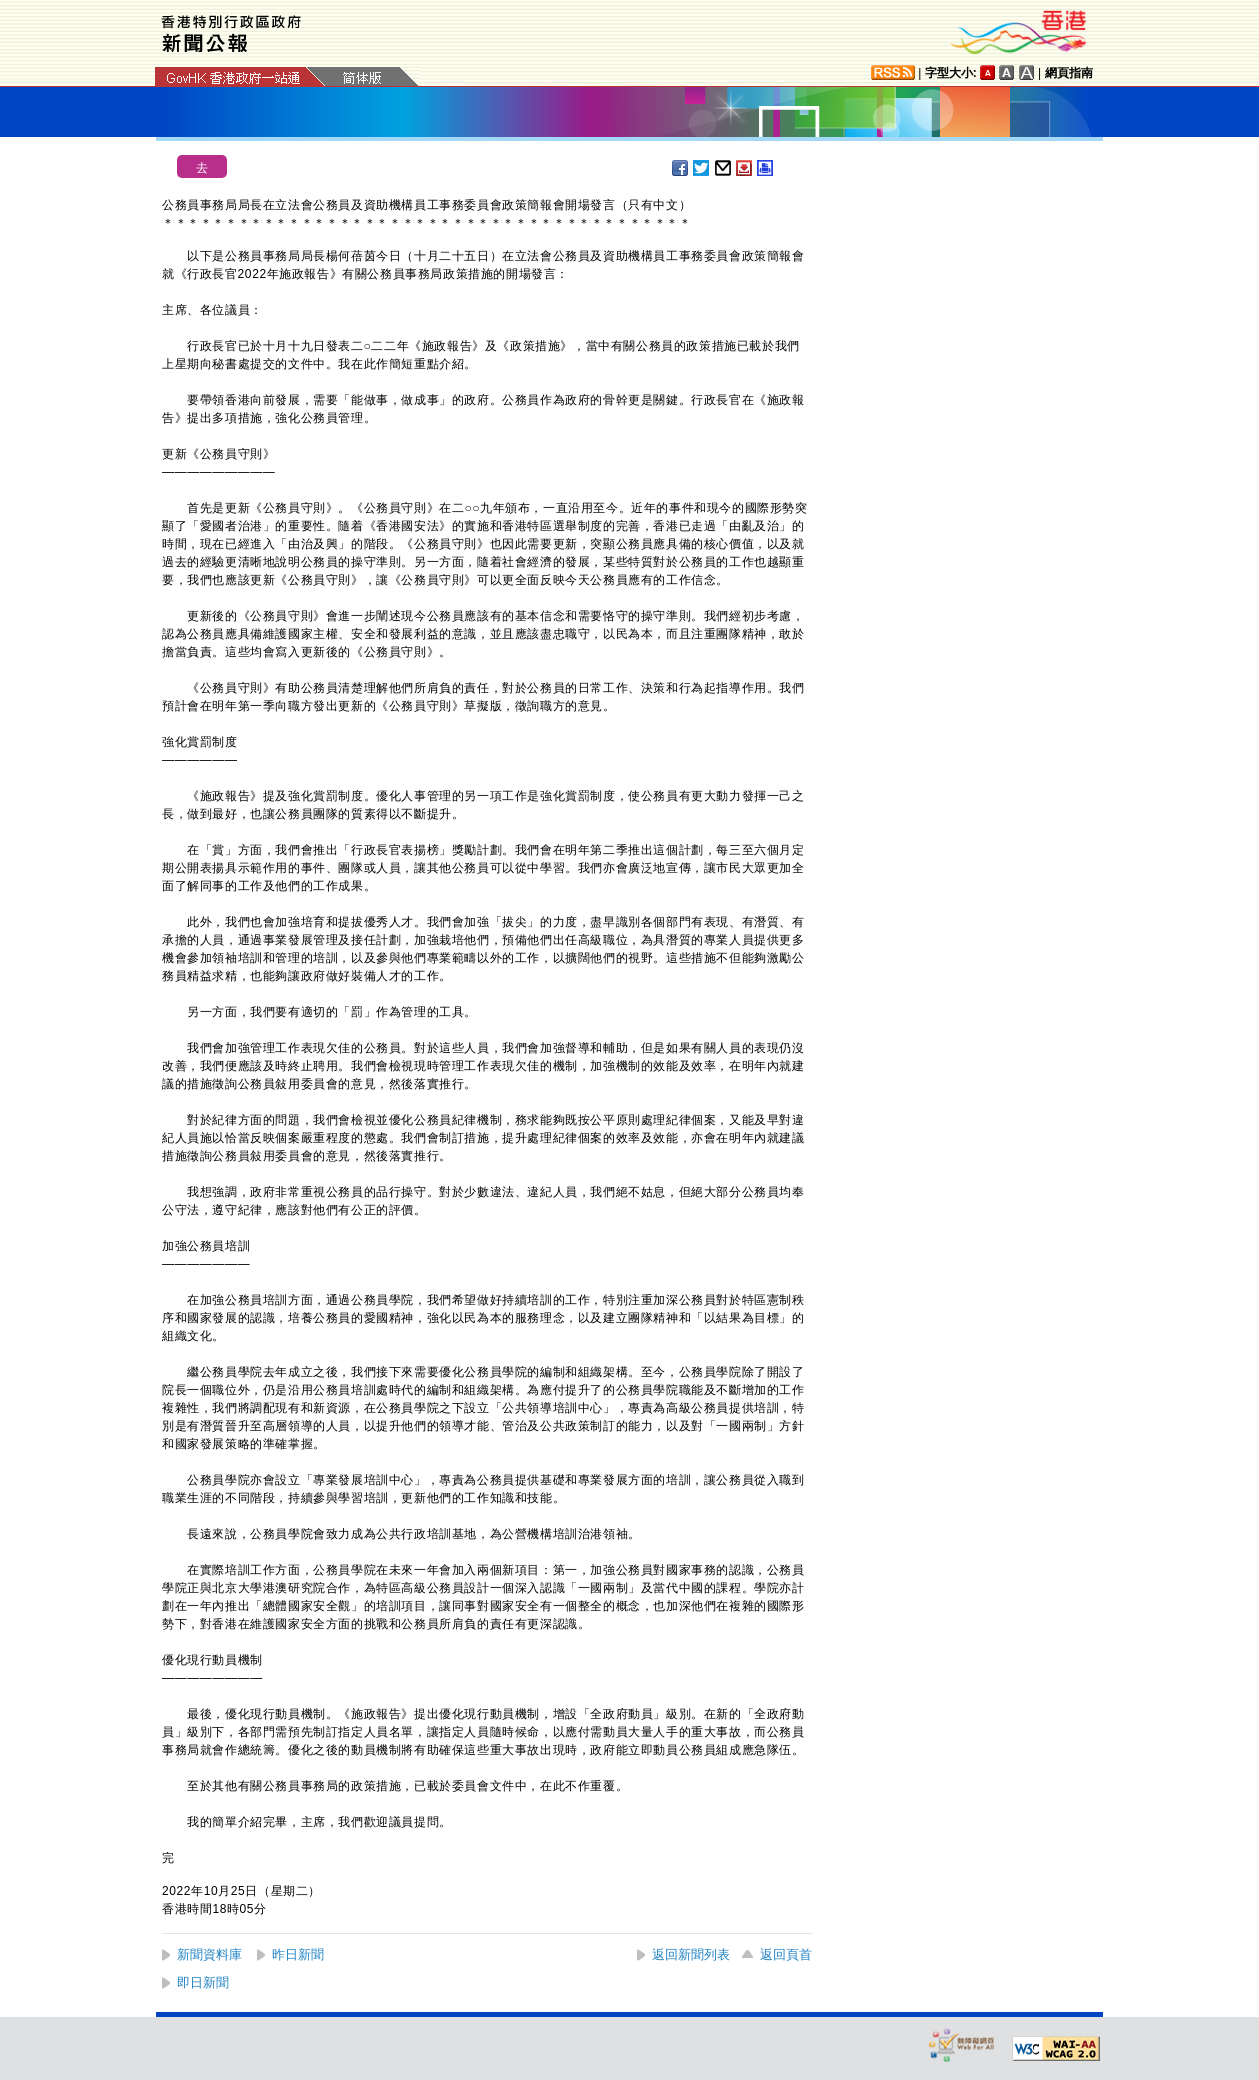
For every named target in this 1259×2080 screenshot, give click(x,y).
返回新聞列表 (691, 1954)
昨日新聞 (298, 1954)
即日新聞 (203, 1982)
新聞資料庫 (209, 1954)
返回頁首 (786, 1954)
